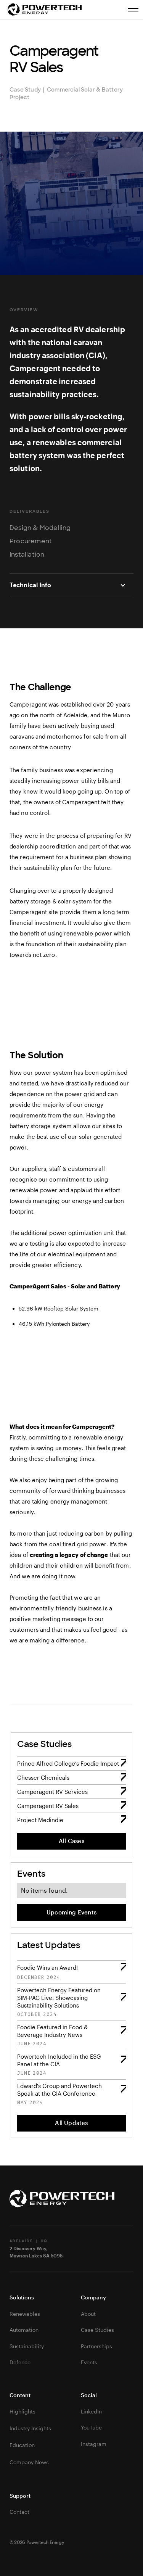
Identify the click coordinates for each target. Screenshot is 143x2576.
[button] (71, 585)
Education (22, 2445)
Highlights (22, 2411)
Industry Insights (30, 2428)
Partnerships (96, 2346)
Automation (24, 2329)
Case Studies (97, 2329)
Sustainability (27, 2346)
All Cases (71, 1840)
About (88, 2313)
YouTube (91, 2427)
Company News (29, 2462)
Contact (19, 2511)
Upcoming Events (71, 1912)
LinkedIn (91, 2411)
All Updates (71, 2122)
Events (89, 2362)
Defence (20, 2362)
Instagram (93, 2444)
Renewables (25, 2313)
